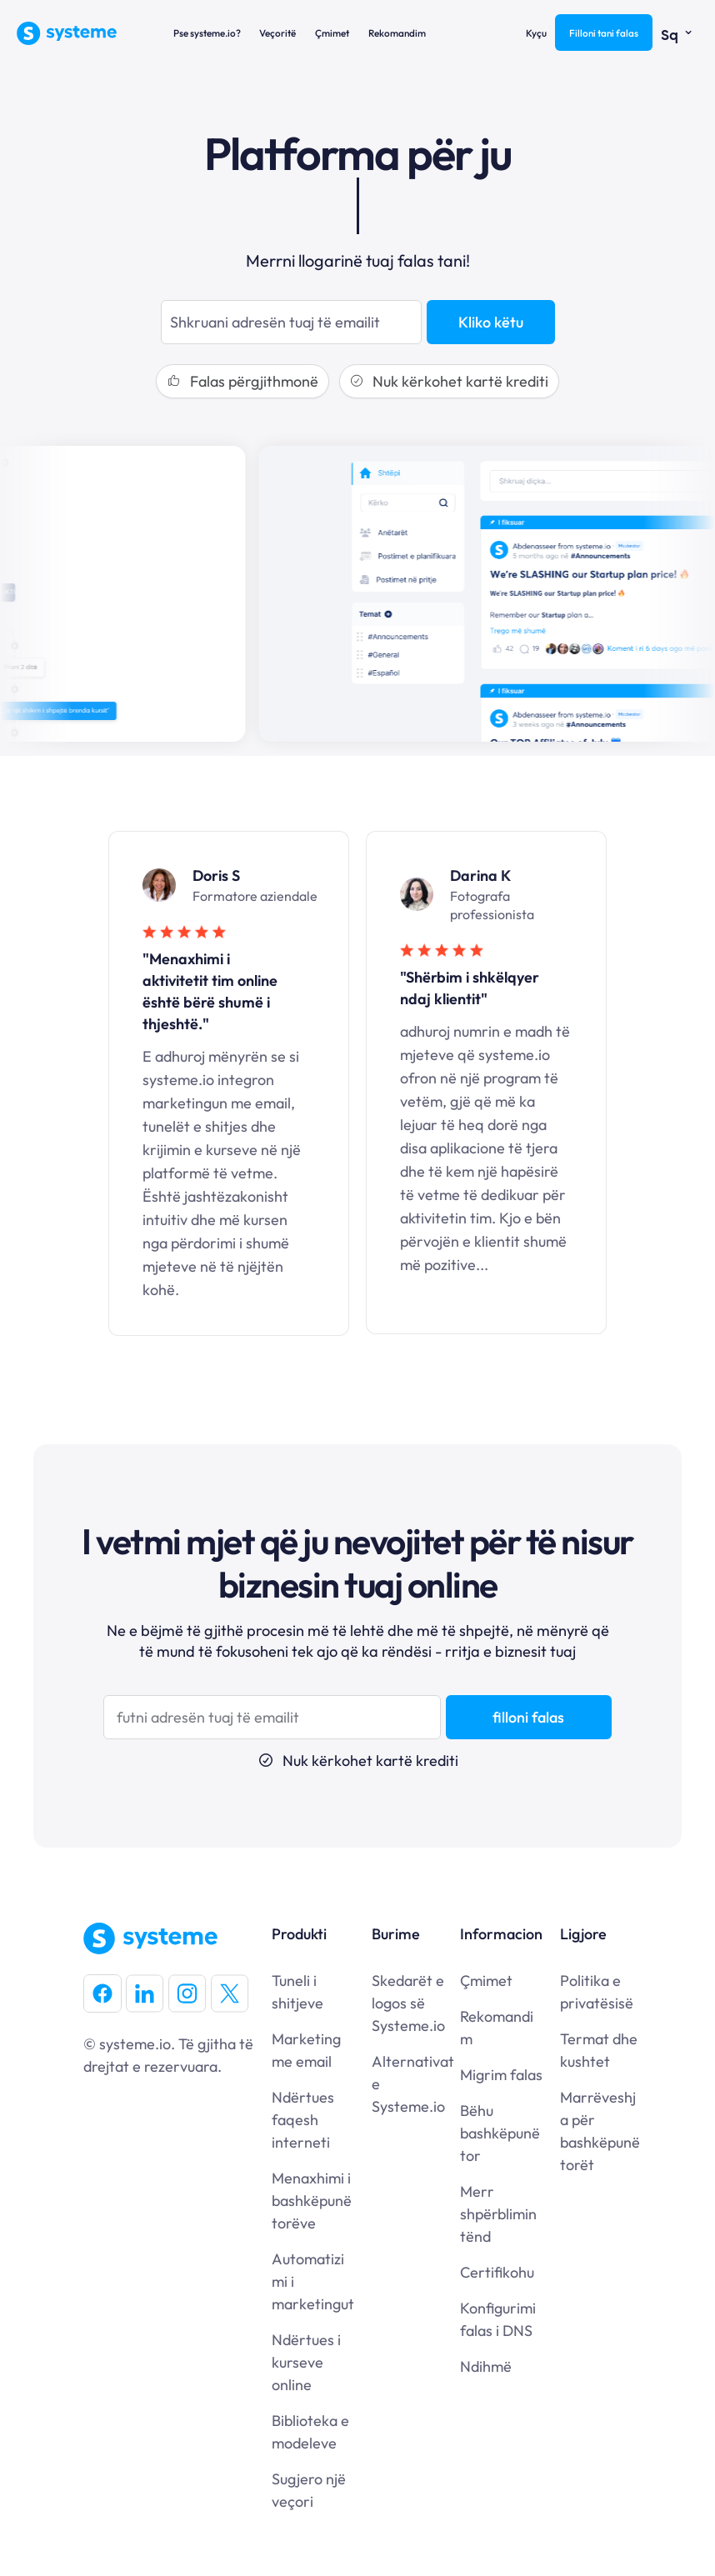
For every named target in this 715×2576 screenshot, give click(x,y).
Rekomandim (397, 33)
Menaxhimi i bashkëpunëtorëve (312, 2200)
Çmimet (332, 33)
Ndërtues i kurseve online (306, 2362)
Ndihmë (486, 2366)
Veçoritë (277, 33)
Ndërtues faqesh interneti (303, 2120)
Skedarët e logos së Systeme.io (408, 2003)
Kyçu (536, 33)
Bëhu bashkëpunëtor (500, 2133)
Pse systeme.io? (207, 33)
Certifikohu (497, 2272)
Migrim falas (501, 2074)
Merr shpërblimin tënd (498, 2214)
